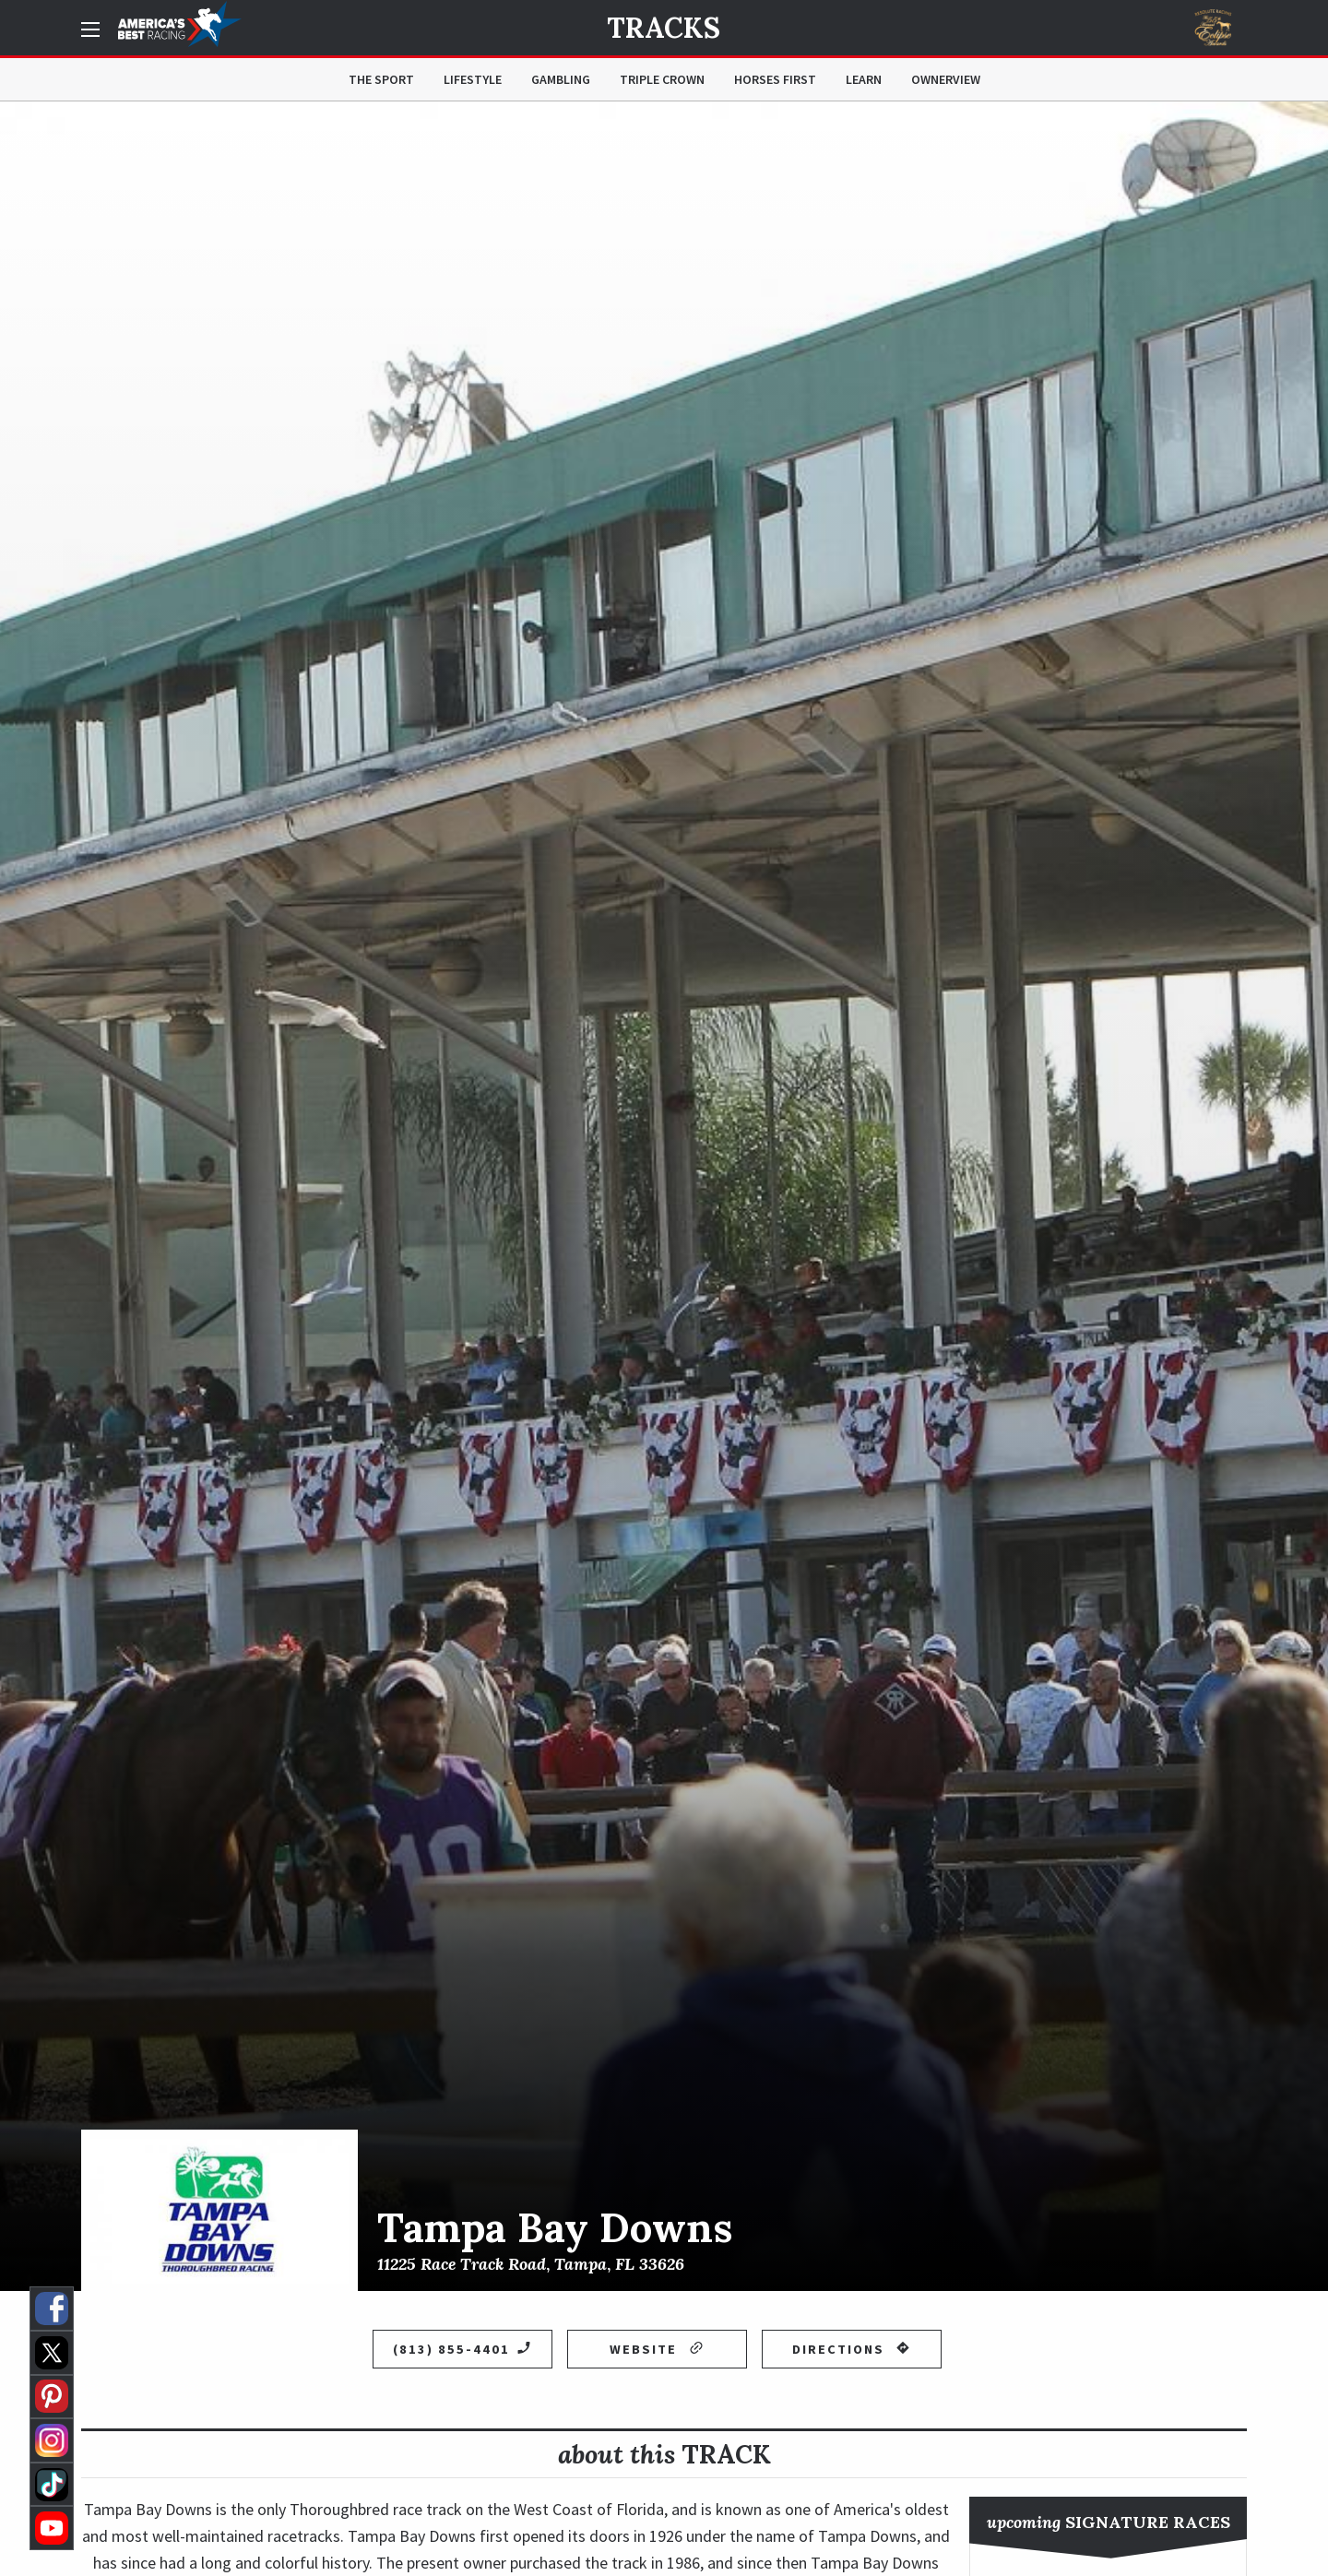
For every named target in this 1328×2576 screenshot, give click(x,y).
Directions (851, 2349)
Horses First (775, 79)
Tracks (663, 27)
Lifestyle (473, 79)
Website (656, 2349)
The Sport (381, 79)
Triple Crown (662, 79)
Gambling (560, 79)
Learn (864, 79)
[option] (664, 1196)
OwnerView (945, 79)
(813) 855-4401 (462, 2349)
